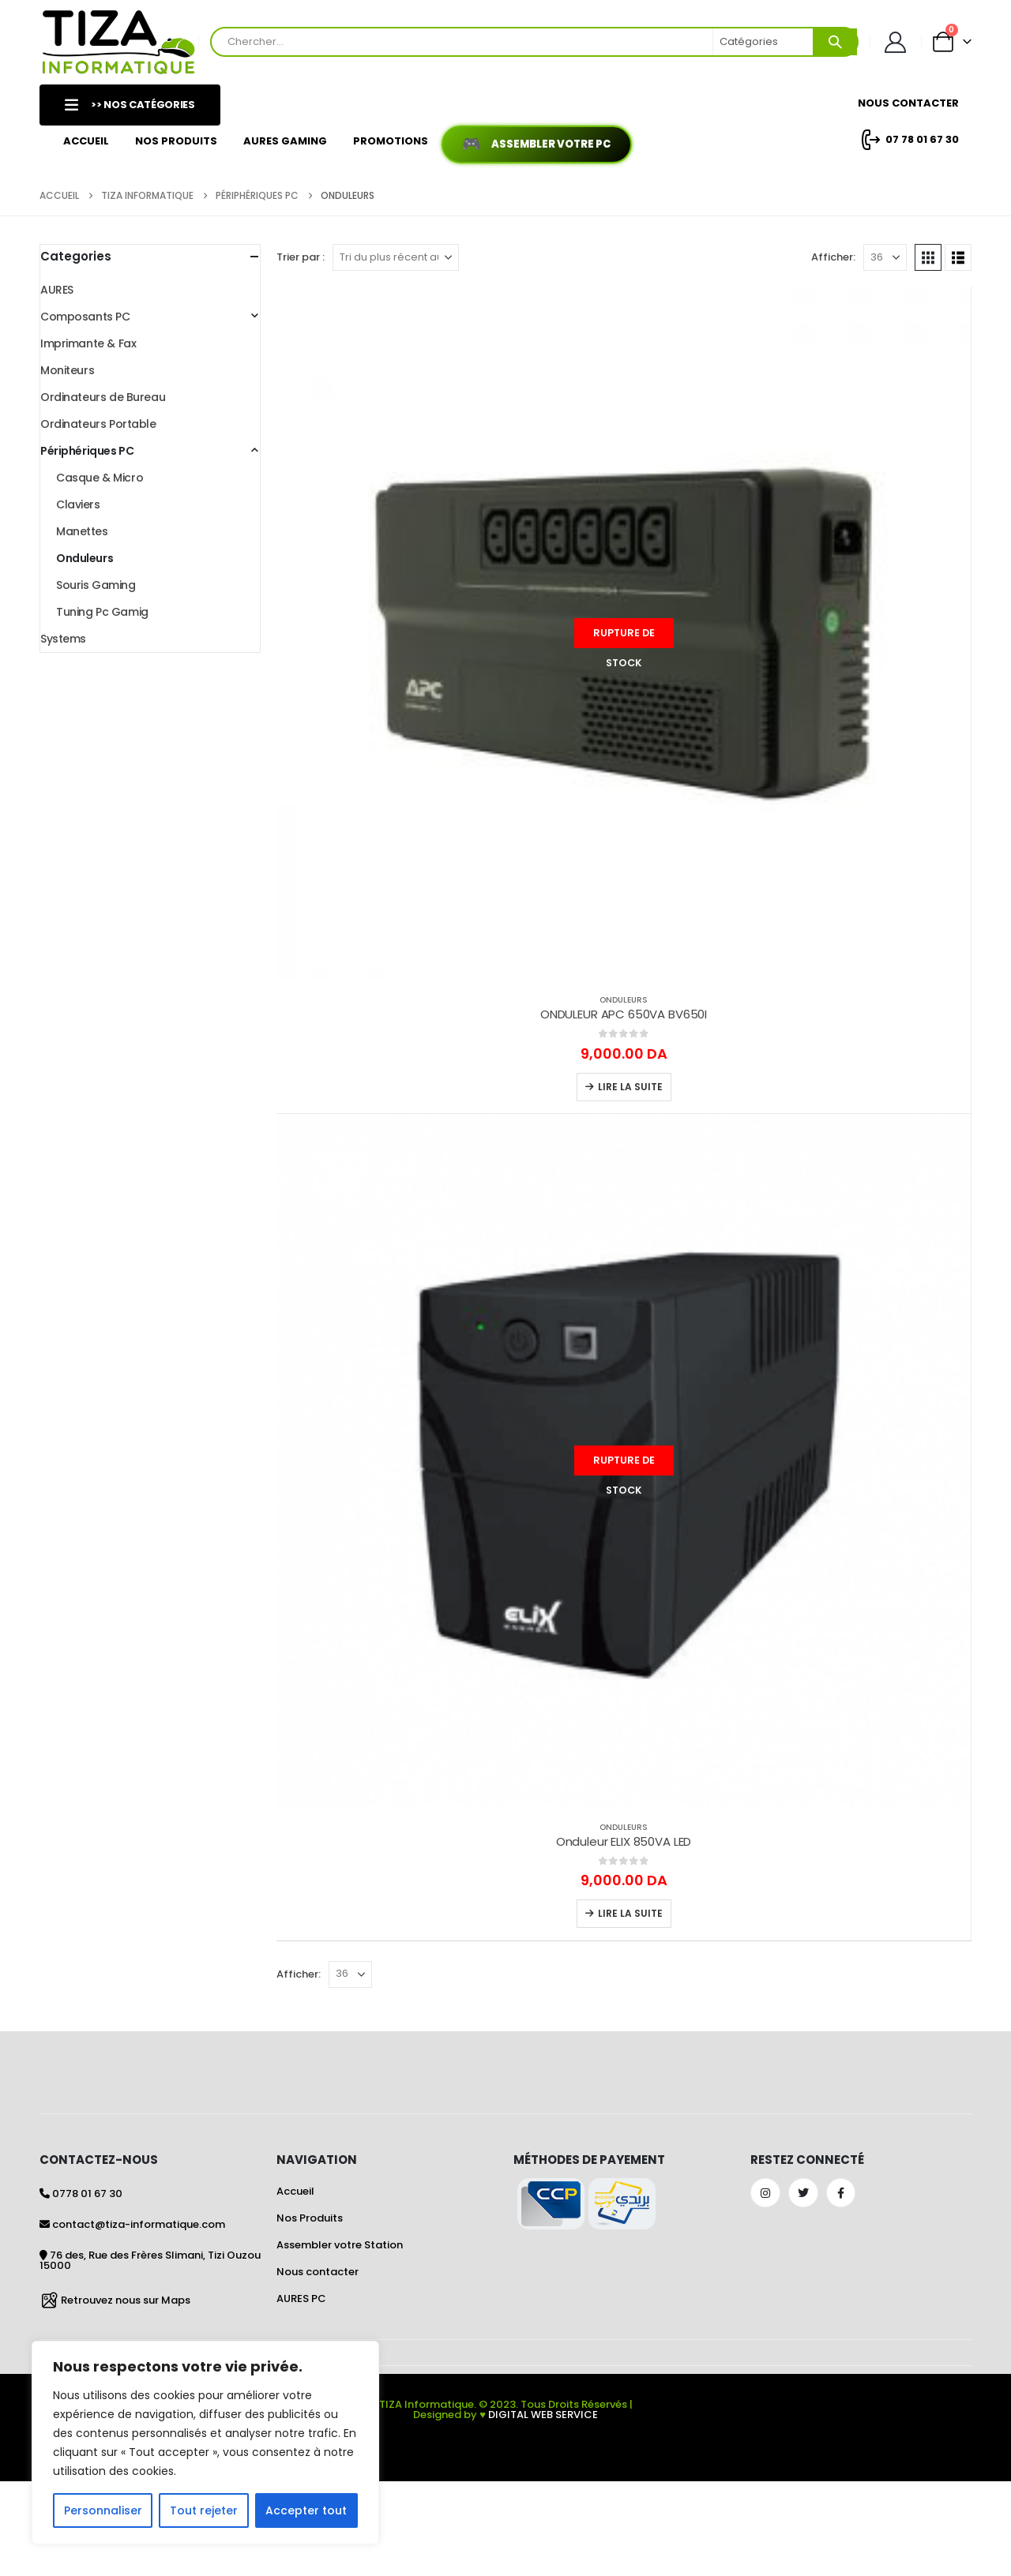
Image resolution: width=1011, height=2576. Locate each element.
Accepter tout (306, 2510)
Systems (63, 639)
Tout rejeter (204, 2510)
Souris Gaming (96, 585)
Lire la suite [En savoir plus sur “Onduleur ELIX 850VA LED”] (630, 1913)
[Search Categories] (763, 41)
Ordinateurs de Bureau (102, 397)
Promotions (390, 140)
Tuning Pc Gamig (102, 612)
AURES (56, 290)
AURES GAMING (285, 140)
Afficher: (833, 256)
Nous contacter (317, 2271)
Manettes (82, 531)
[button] (928, 257)
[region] (205, 2442)
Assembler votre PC (551, 144)
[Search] (835, 41)
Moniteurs (67, 370)
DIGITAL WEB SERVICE (543, 2414)
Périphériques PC (86, 451)
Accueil (86, 140)
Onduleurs (623, 1000)
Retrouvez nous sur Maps (125, 2299)
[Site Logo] (118, 42)
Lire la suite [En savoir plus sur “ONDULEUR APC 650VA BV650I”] (630, 1086)
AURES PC (301, 2298)
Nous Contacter (908, 103)
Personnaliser (103, 2510)
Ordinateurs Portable (98, 424)
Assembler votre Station (339, 2244)
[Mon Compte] (895, 42)
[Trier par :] (396, 257)
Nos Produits (176, 140)
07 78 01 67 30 (908, 139)
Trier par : (300, 256)
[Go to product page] (623, 634)
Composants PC (85, 316)
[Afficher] (885, 257)
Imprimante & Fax (88, 343)
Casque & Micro (99, 478)
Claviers (78, 504)
